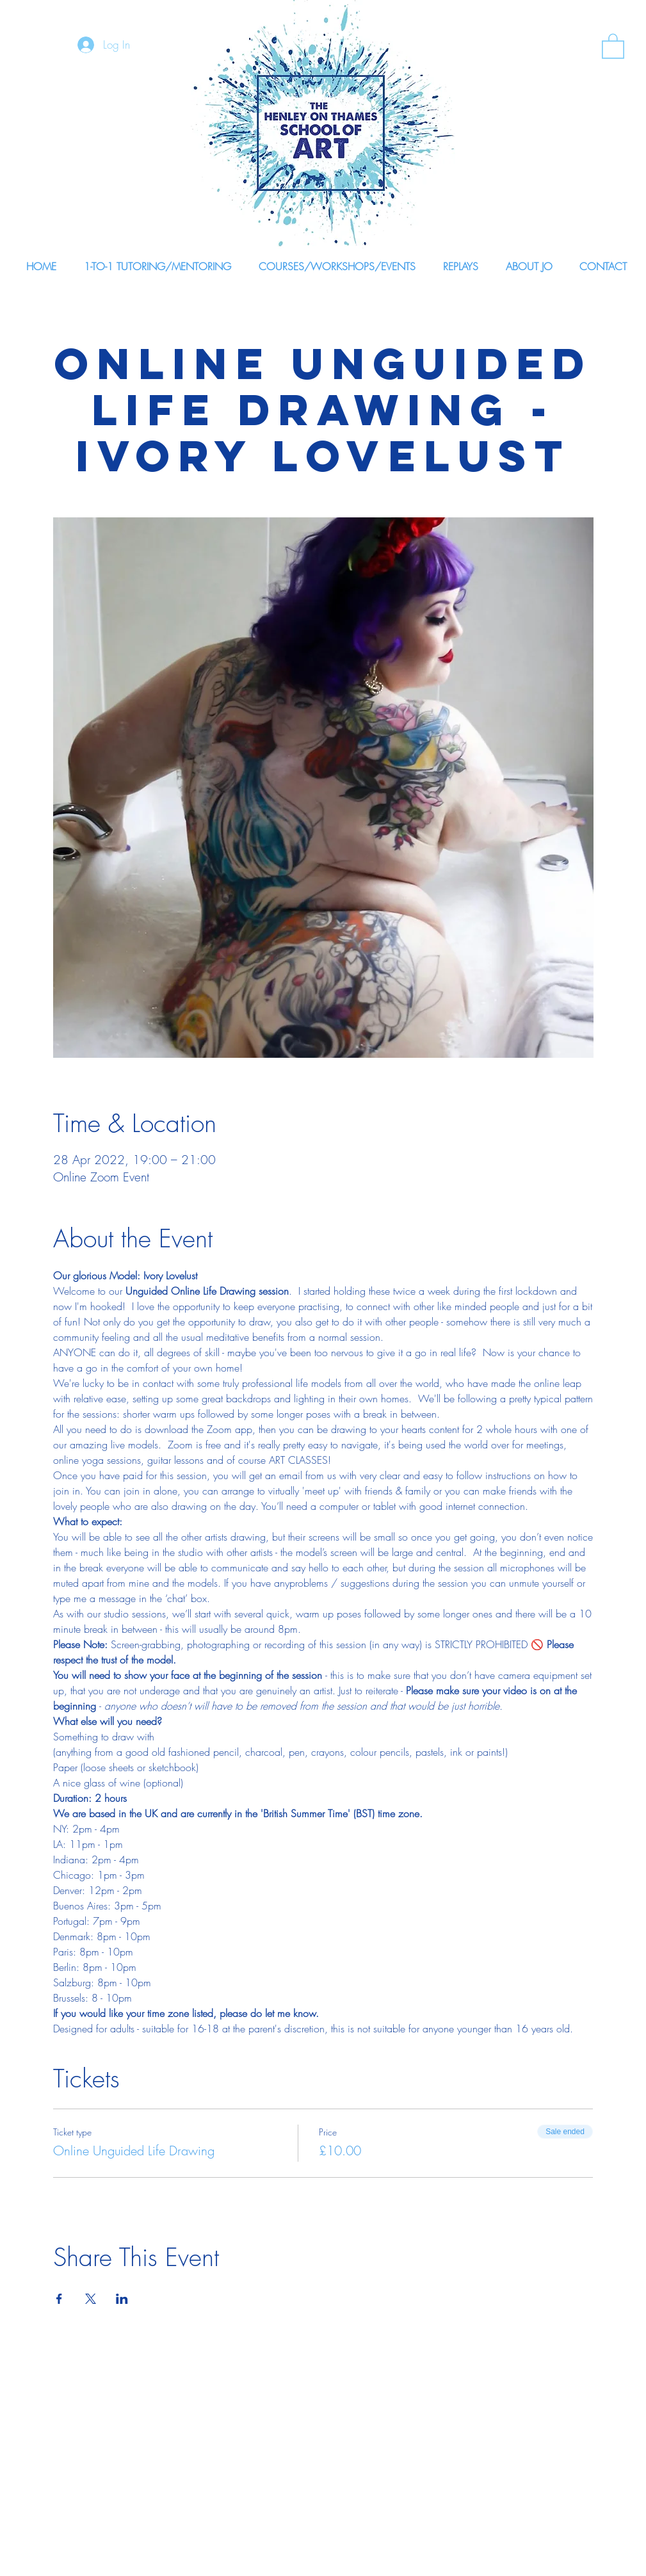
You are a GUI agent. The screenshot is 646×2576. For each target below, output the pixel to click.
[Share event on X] (91, 2299)
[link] (613, 45)
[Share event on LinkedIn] (122, 2299)
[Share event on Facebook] (59, 2299)
